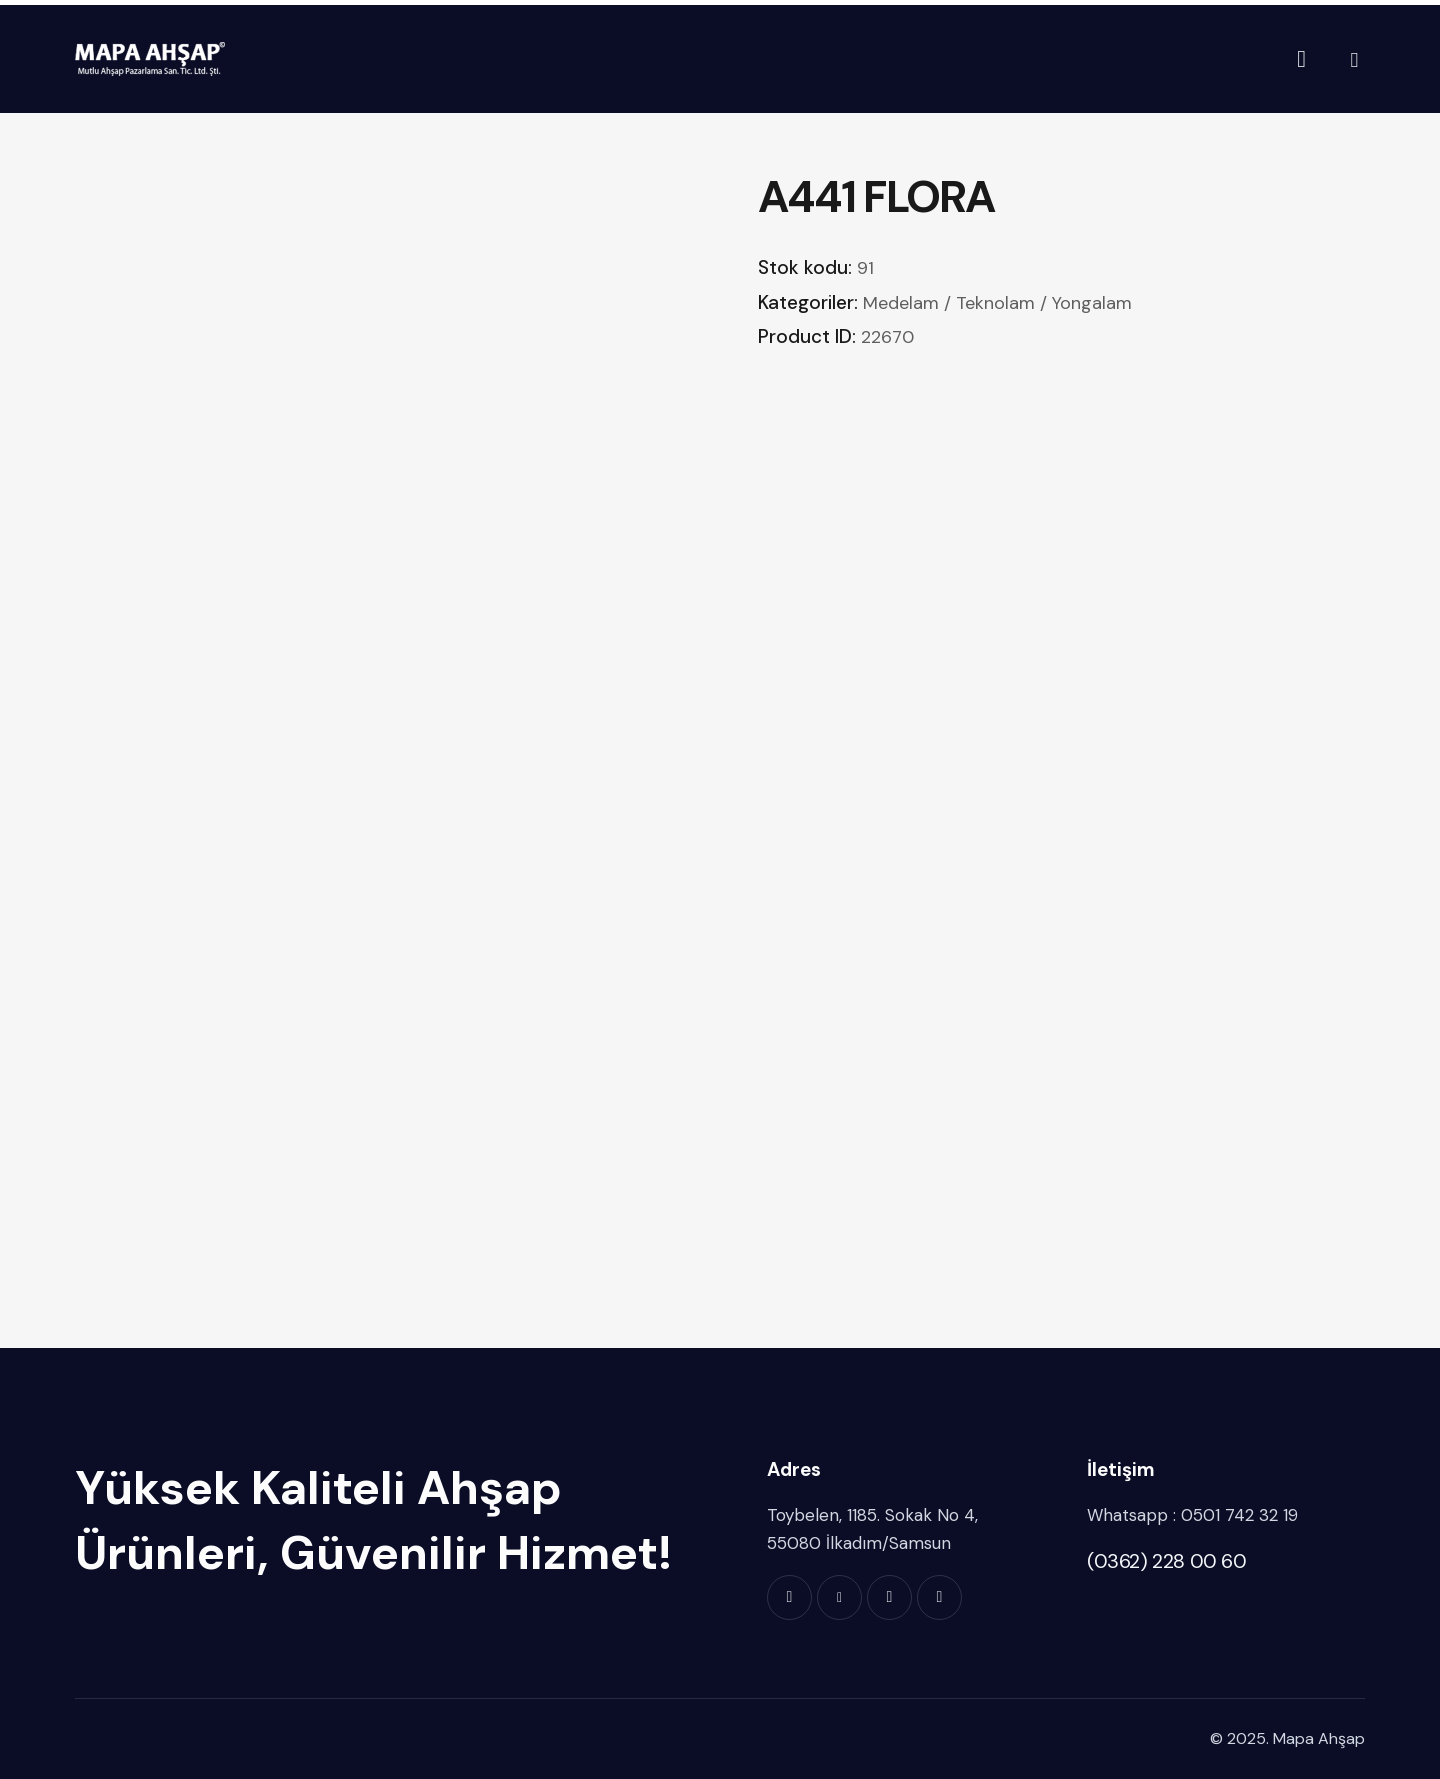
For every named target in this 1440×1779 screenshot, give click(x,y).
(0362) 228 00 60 (1167, 1561)
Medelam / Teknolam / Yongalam (997, 303)
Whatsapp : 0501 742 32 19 (1192, 1515)
